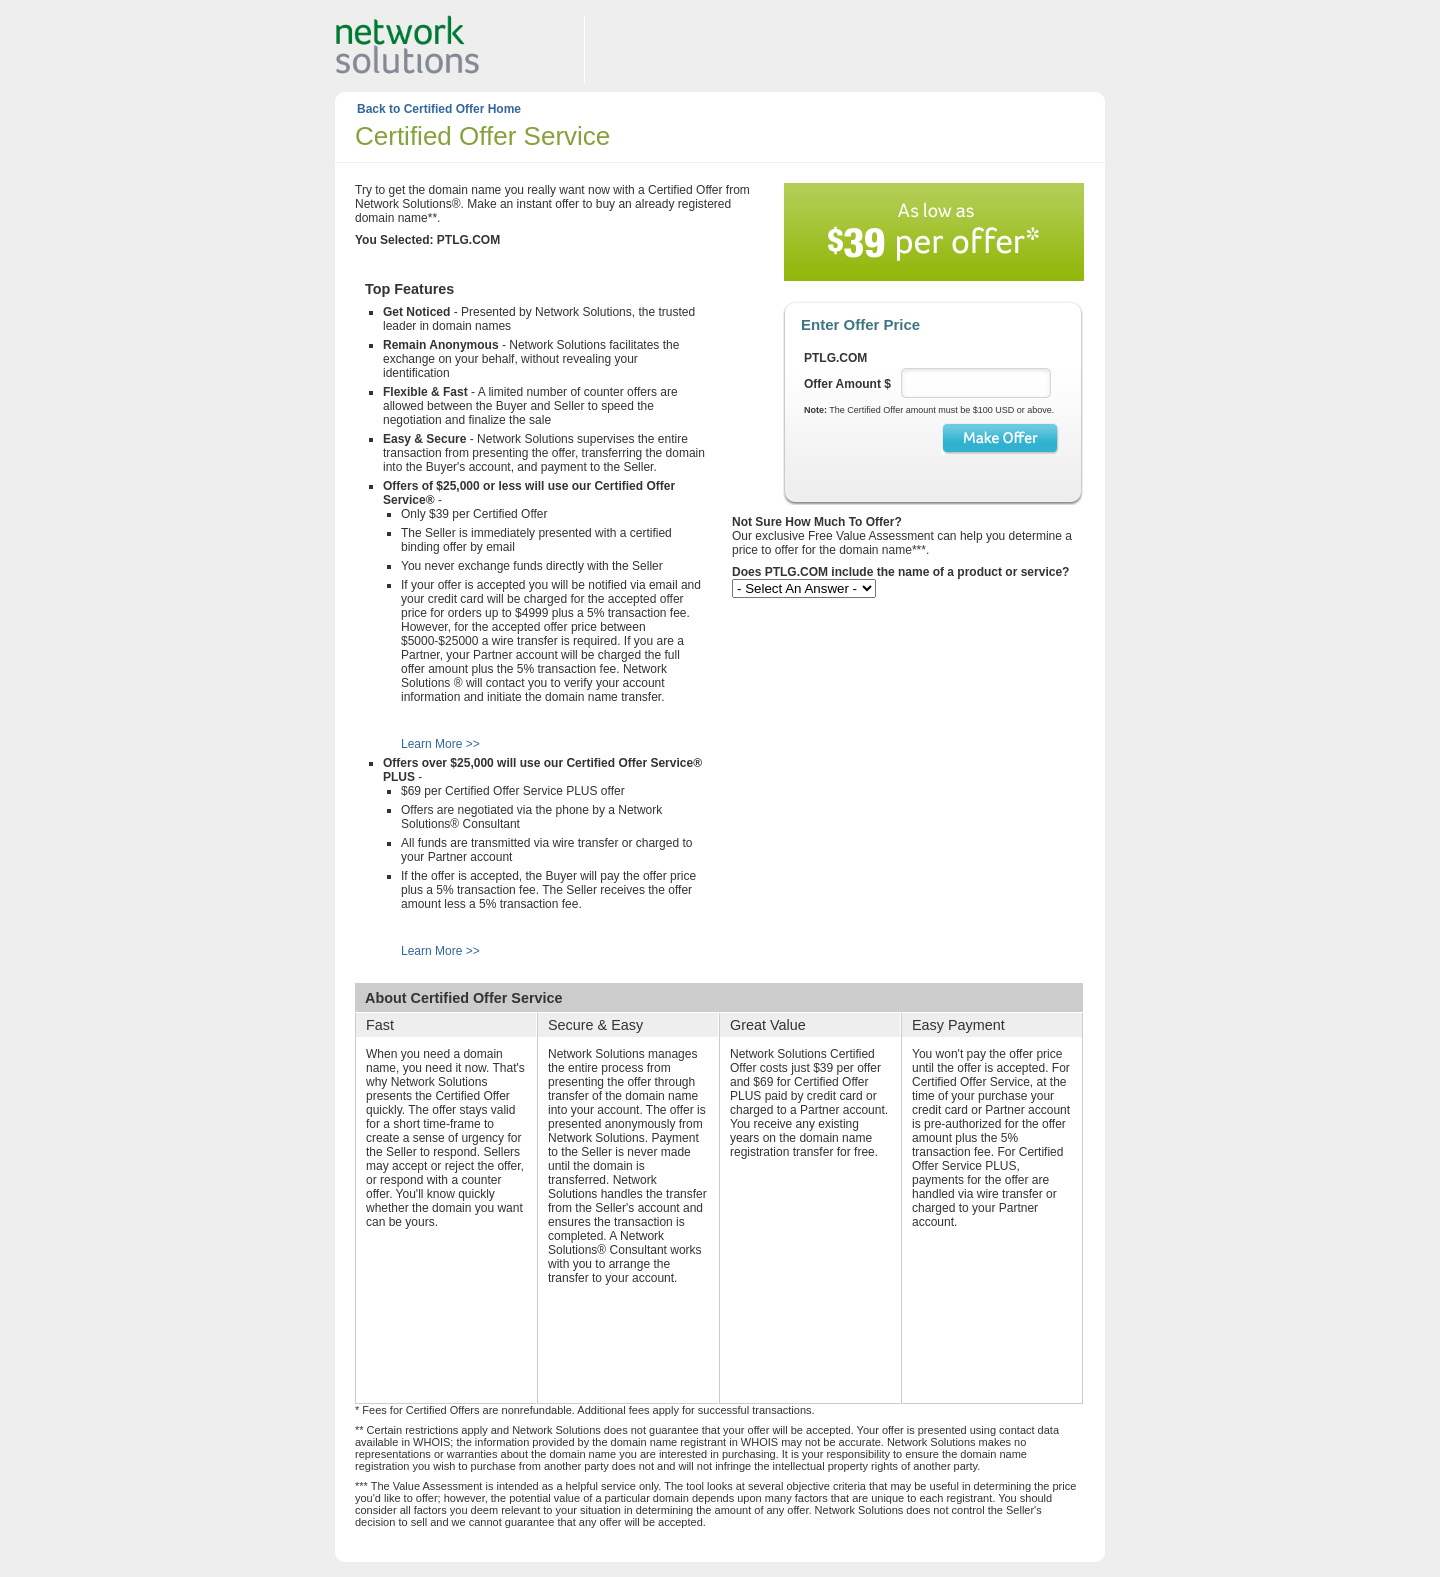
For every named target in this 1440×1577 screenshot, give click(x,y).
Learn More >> (440, 744)
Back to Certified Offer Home (439, 109)
